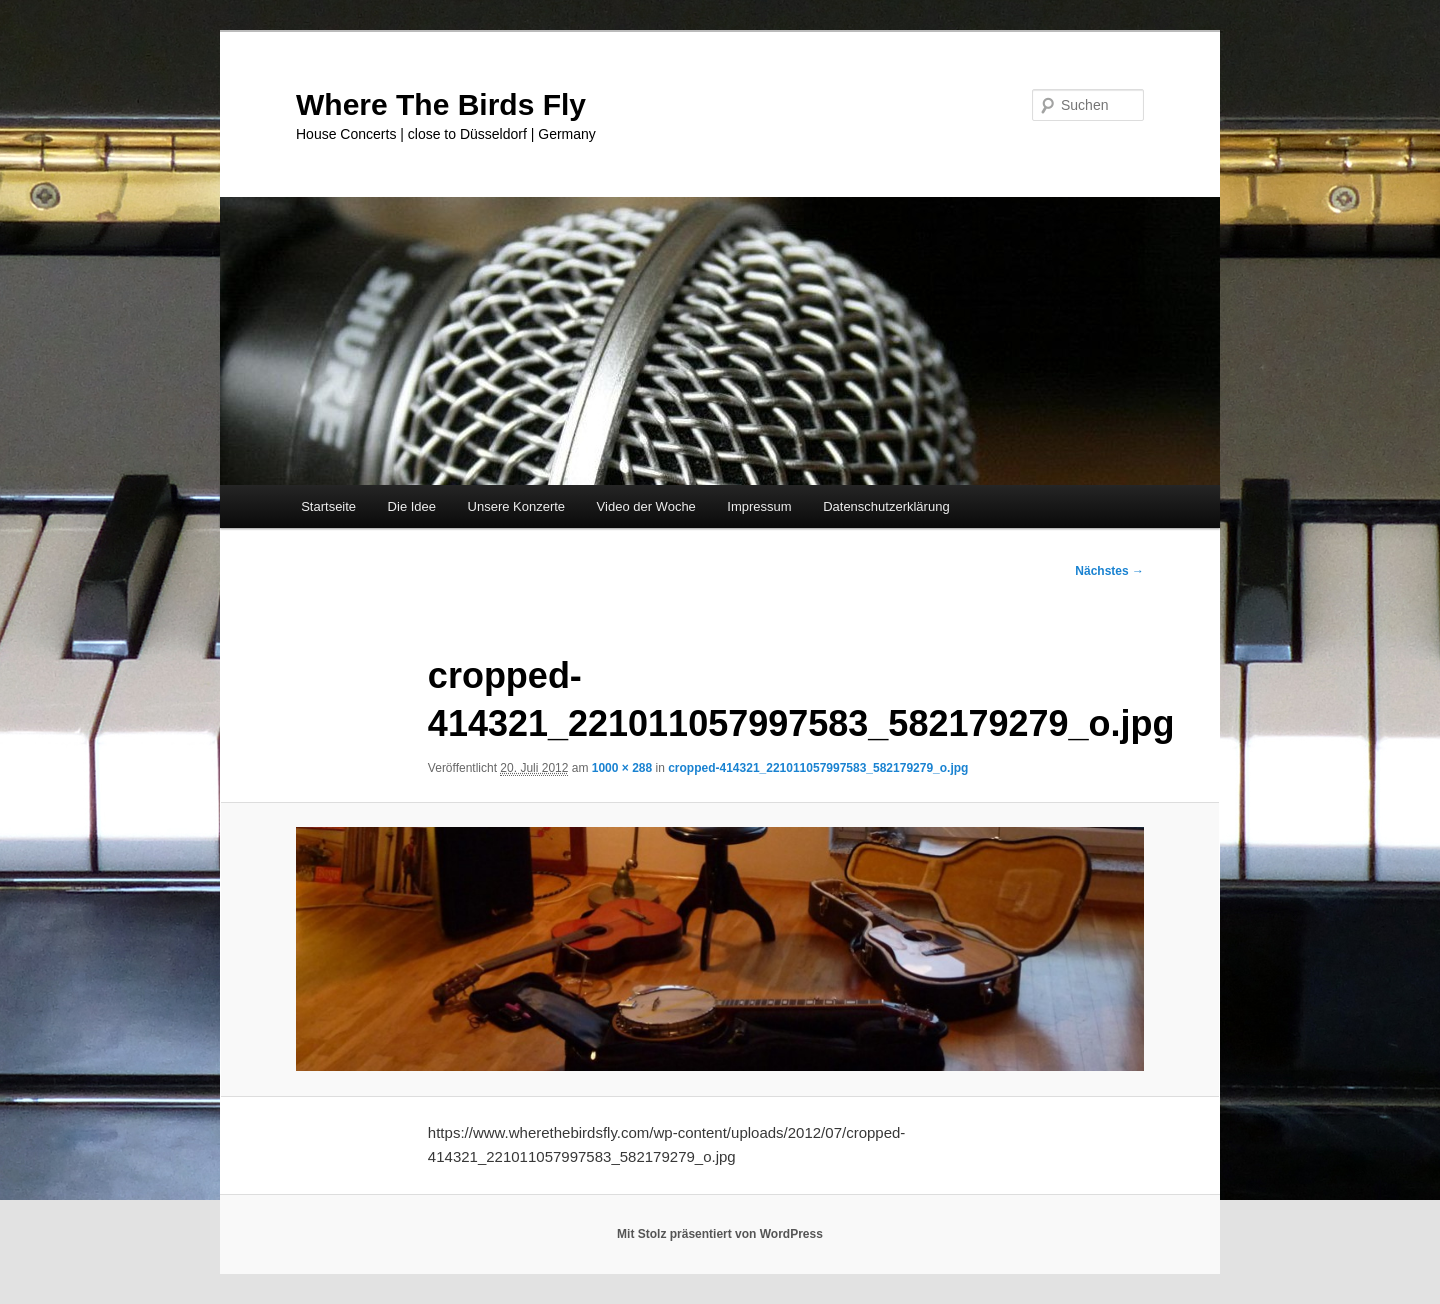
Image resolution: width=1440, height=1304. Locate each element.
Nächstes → (1109, 571)
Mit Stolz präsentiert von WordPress (720, 1234)
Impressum (759, 506)
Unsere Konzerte (517, 506)
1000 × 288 (622, 768)
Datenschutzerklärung (886, 506)
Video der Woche (646, 506)
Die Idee (412, 506)
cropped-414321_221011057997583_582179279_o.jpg (818, 768)
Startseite (328, 506)
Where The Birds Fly (441, 104)
